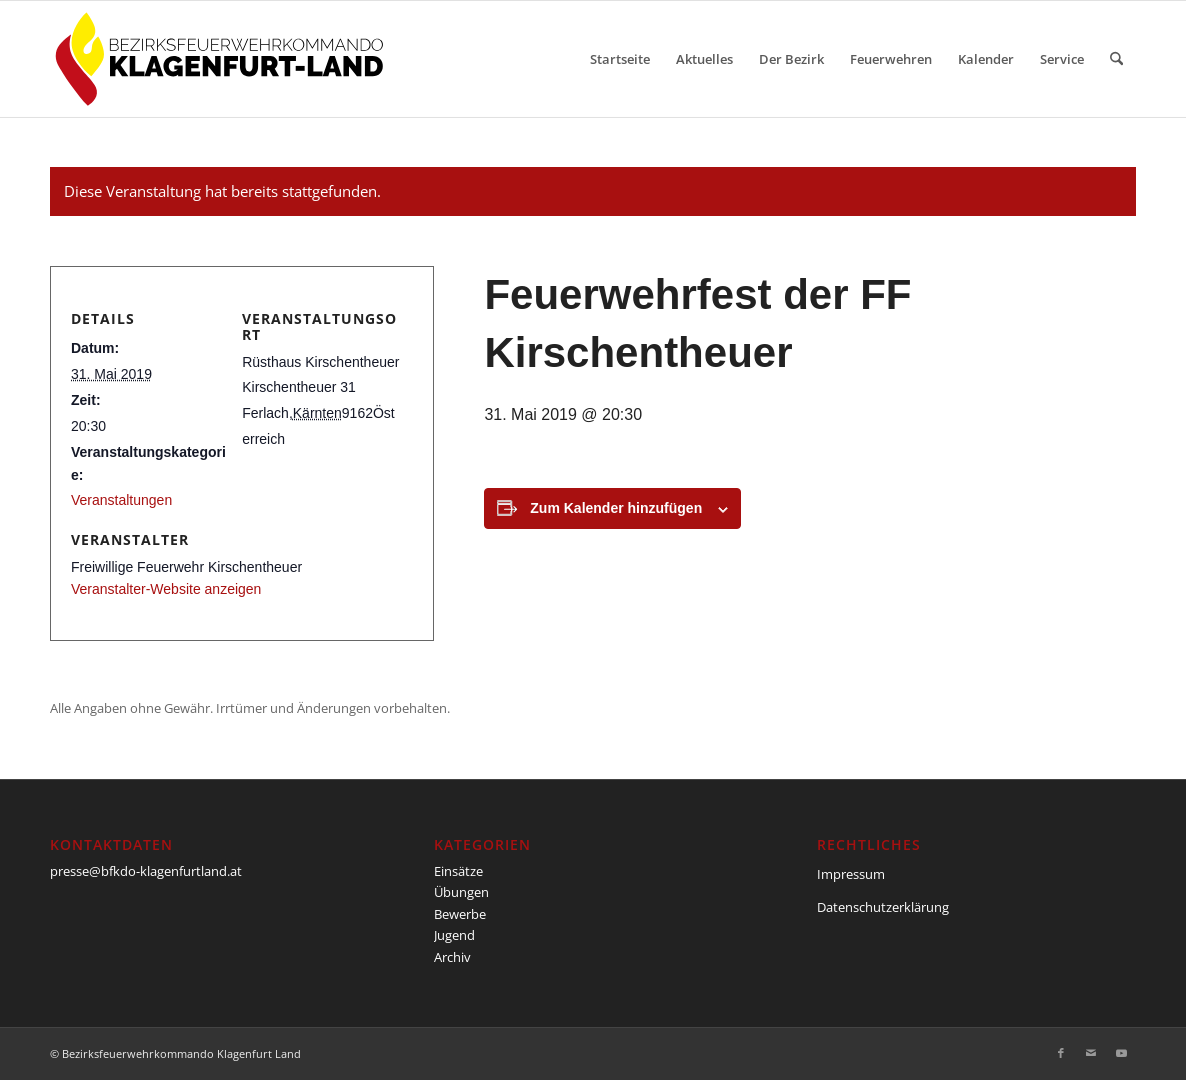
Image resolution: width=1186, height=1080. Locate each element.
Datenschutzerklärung (883, 907)
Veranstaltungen (121, 500)
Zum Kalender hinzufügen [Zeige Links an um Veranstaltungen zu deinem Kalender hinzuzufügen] (616, 508)
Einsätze (458, 871)
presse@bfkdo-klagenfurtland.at (146, 871)
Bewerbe (460, 914)
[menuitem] (620, 59)
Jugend (454, 935)
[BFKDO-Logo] (223, 59)
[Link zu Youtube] (1121, 1053)
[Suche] (1116, 59)
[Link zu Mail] (1091, 1053)
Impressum (851, 874)
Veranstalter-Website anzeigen (166, 589)
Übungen (461, 892)
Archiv (452, 957)
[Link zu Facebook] (1061, 1053)
